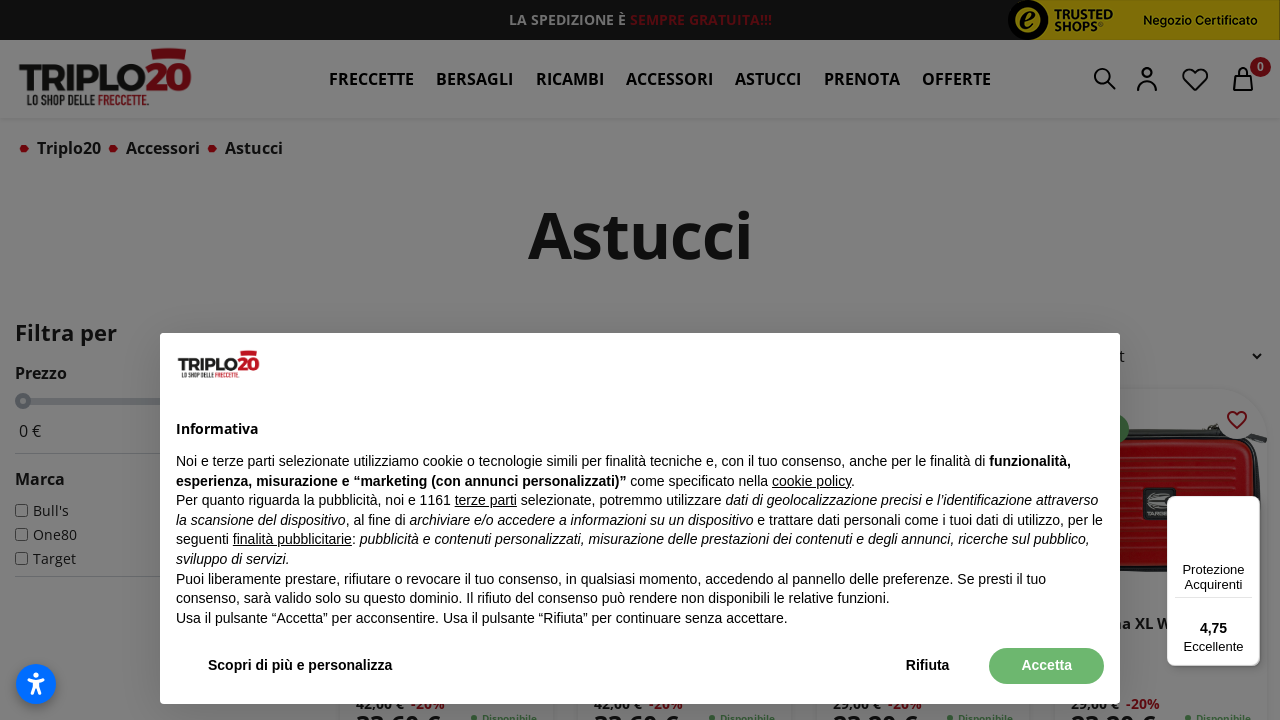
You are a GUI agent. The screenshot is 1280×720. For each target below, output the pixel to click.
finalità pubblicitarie (292, 539)
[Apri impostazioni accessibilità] (36, 684)
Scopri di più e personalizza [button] (300, 665)
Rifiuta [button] (928, 665)
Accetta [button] (1046, 665)
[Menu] (1248, 508)
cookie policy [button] (811, 481)
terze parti (486, 500)
